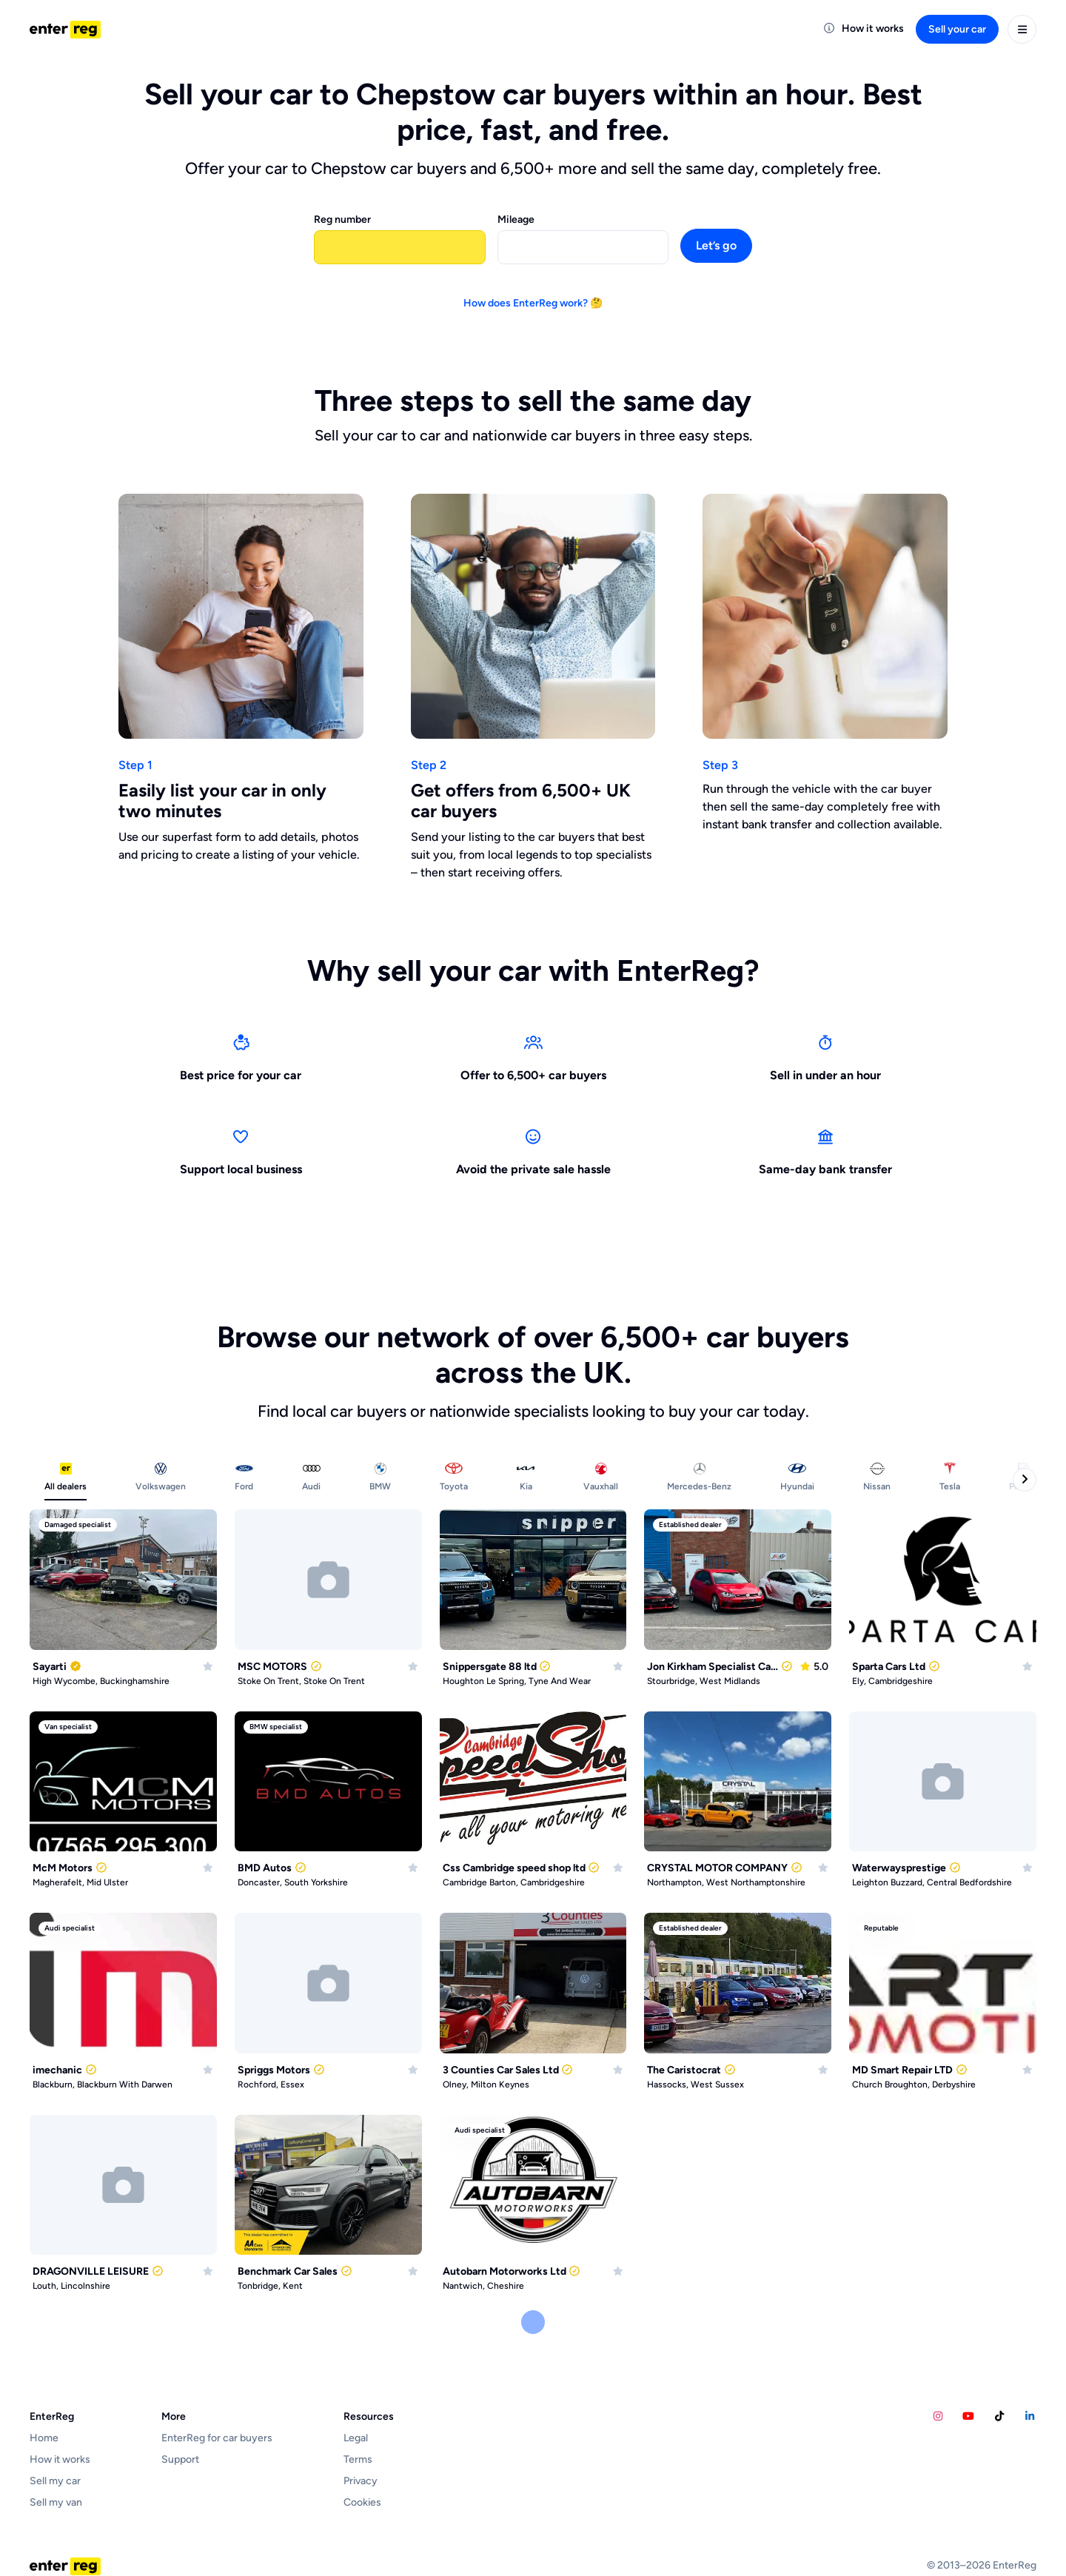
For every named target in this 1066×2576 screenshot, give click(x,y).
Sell (957, 29)
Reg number (342, 219)
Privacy (360, 2481)
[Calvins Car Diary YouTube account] (969, 2416)
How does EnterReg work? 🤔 (533, 303)
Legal (355, 2438)
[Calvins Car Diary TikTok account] (999, 2416)
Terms (357, 2459)
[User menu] (1022, 29)
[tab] (65, 1480)
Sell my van (56, 2502)
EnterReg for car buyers (216, 2438)
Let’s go (716, 245)
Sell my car (55, 2481)
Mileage (515, 219)
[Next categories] (1024, 1480)
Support (180, 2459)
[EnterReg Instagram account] (938, 2416)
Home (44, 2438)
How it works (60, 2459)
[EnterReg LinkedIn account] (1030, 2416)
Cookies (362, 2502)
